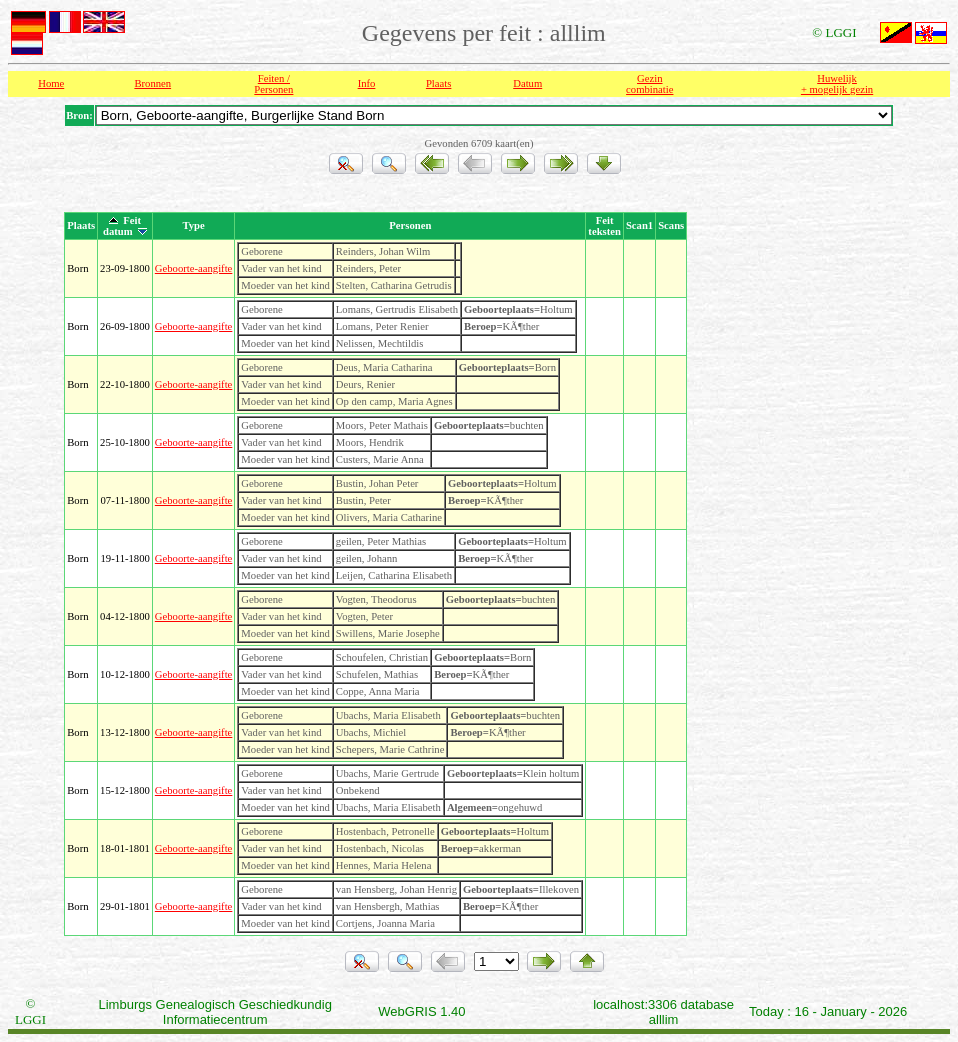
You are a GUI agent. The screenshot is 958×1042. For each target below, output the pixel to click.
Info (367, 83)
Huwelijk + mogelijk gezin (837, 84)
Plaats (438, 83)
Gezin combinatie (649, 84)
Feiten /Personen (273, 84)
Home (51, 83)
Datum (527, 83)
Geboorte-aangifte (194, 268)
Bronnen (152, 83)
